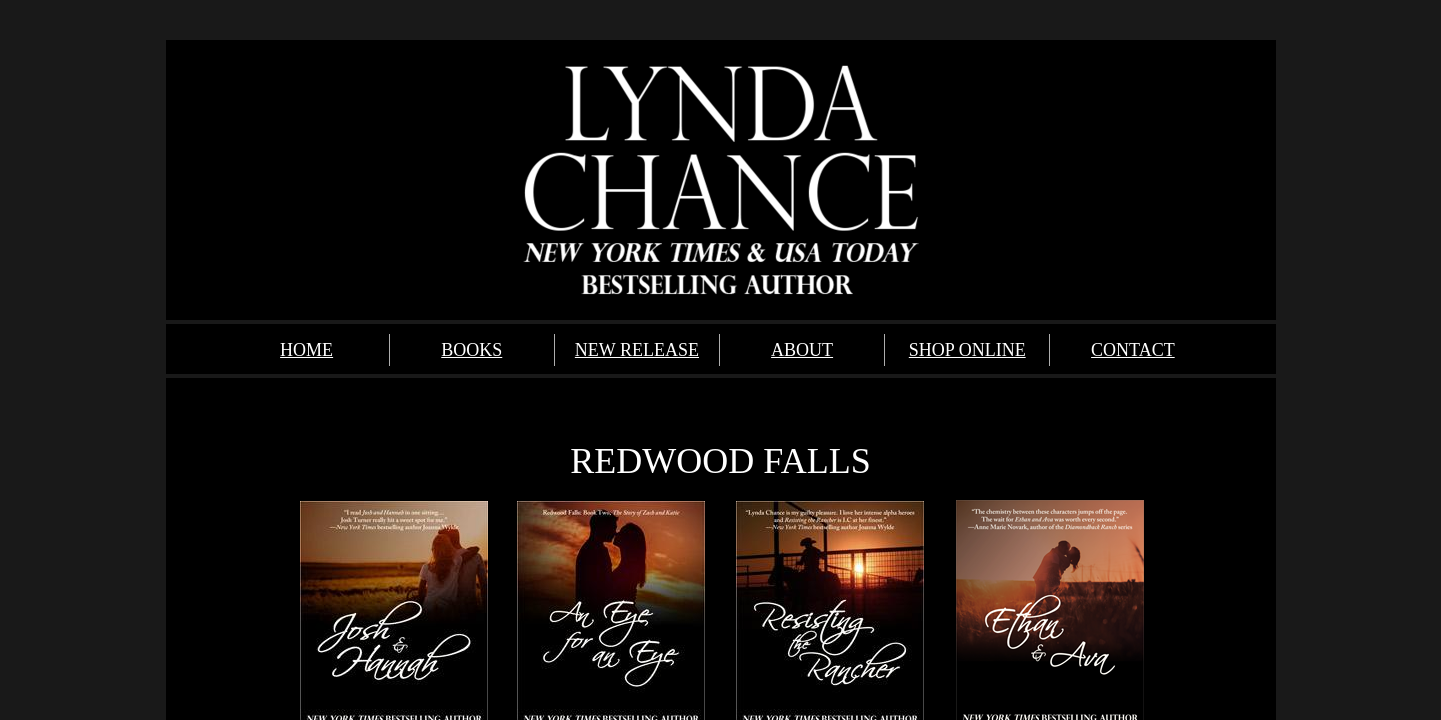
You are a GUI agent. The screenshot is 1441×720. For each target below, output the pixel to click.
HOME (306, 350)
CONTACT (1133, 350)
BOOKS (471, 350)
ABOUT (802, 350)
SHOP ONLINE (967, 350)
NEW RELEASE (637, 350)
